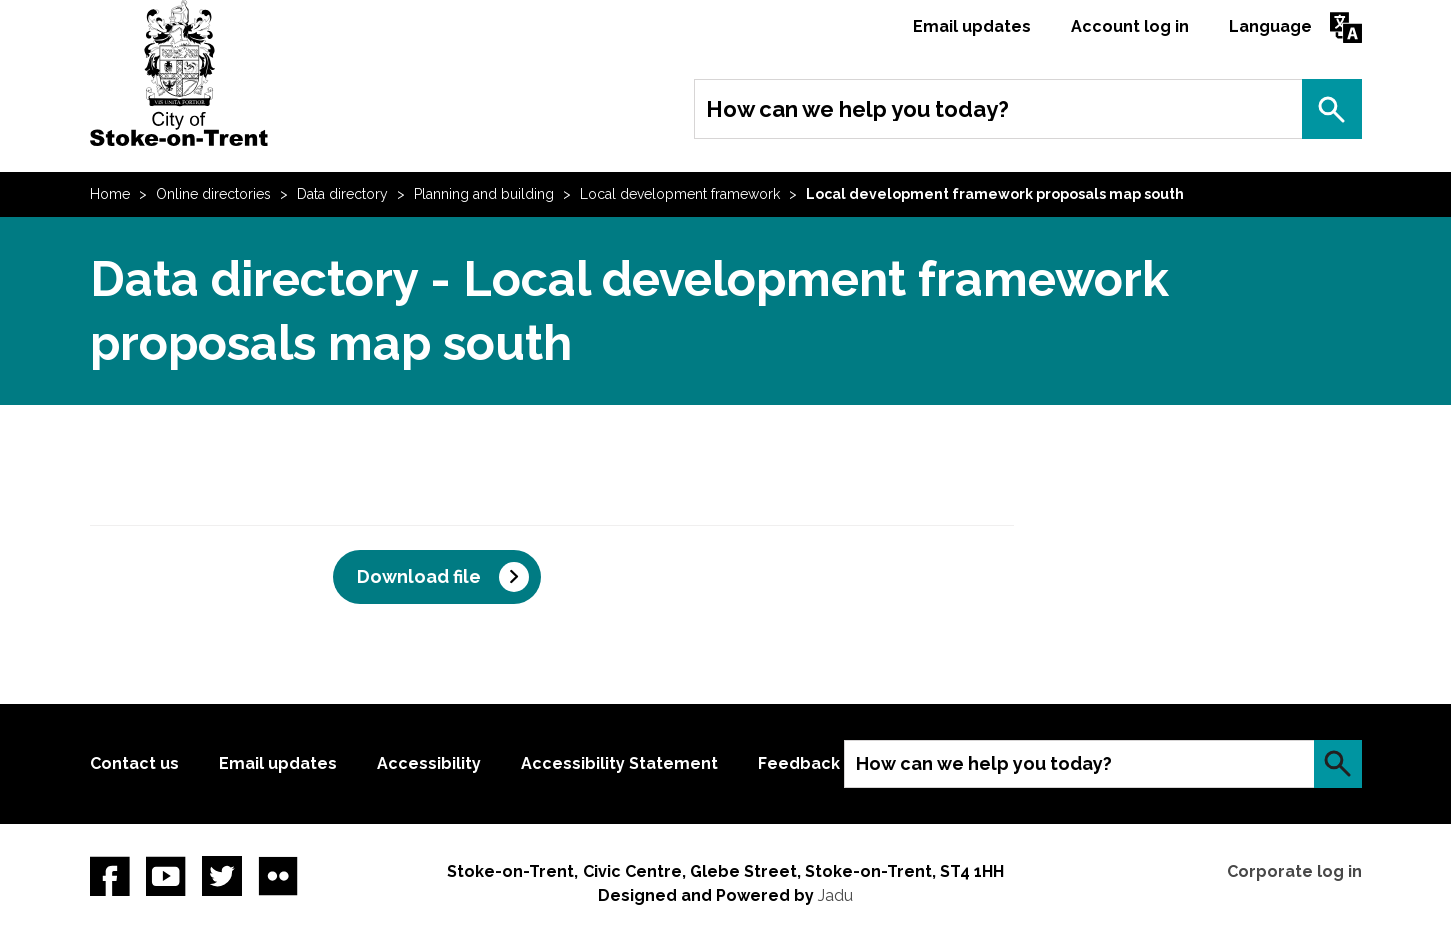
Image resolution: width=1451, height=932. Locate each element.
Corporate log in (1294, 871)
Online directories (213, 194)
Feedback (799, 763)
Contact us (134, 763)
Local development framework (680, 194)
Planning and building (484, 194)
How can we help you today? (857, 109)
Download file (419, 576)
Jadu (835, 895)
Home (110, 194)
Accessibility (429, 763)
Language (1270, 26)
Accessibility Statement (619, 763)
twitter (222, 876)
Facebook (110, 876)
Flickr (278, 876)
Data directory (342, 194)
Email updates (972, 26)
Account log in (1130, 26)
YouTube (166, 876)
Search (1332, 109)
